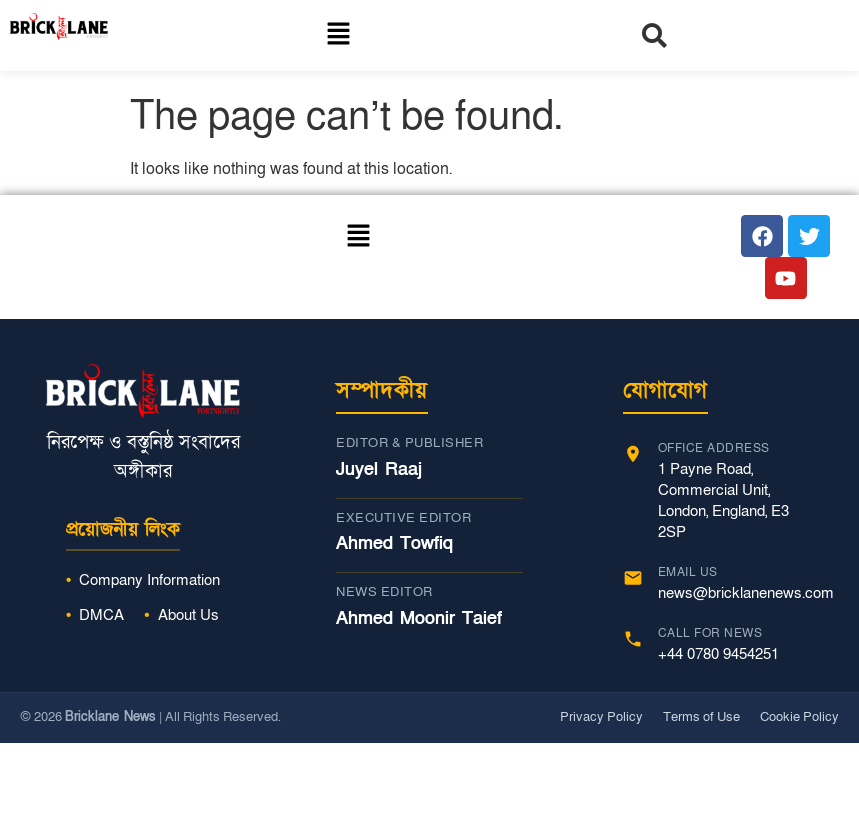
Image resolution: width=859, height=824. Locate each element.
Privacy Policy (601, 717)
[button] (338, 35)
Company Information (149, 580)
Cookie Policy (799, 717)
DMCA (101, 615)
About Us (188, 615)
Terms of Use (701, 717)
